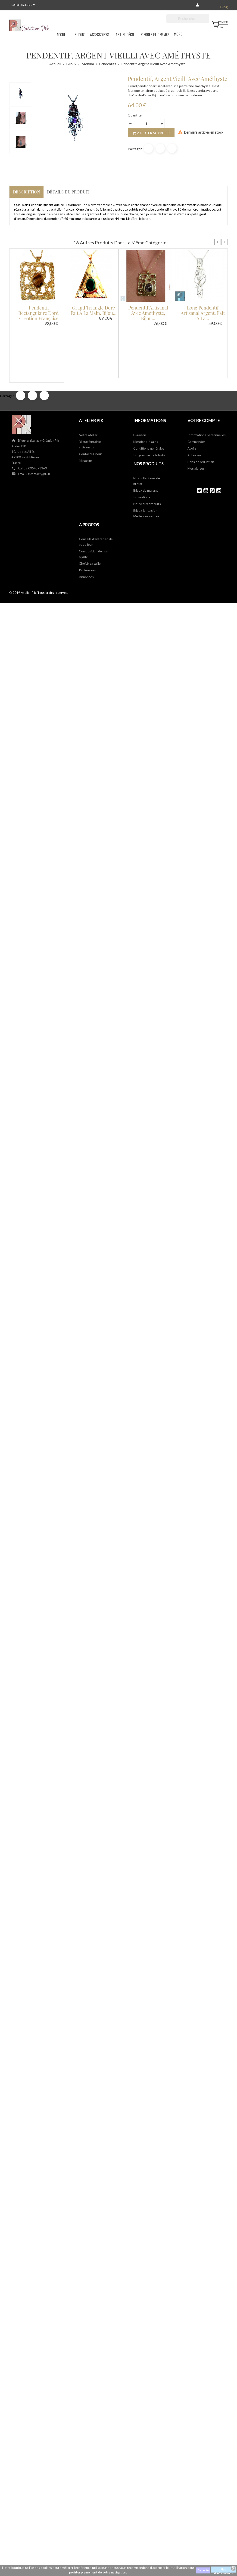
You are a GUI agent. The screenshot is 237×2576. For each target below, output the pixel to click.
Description (26, 192)
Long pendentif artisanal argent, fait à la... (203, 312)
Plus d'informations (223, 2570)
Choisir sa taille (90, 510)
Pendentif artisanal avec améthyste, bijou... (148, 312)
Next (224, 242)
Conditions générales (148, 395)
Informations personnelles (206, 381)
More (178, 34)
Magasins (86, 407)
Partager (148, 148)
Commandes (196, 388)
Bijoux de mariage (146, 437)
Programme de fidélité (149, 402)
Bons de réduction (200, 408)
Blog (224, 7)
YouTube (204, 437)
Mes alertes (196, 415)
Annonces (86, 524)
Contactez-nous (91, 400)
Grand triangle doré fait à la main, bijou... (94, 310)
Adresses (194, 402)
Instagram (217, 437)
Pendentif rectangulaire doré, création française (38, 312)
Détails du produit (68, 192)
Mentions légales (145, 388)
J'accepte (203, 2570)
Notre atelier (88, 381)
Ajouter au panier (151, 133)
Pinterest (172, 148)
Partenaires (87, 517)
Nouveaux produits (147, 450)
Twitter (197, 437)
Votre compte (203, 367)
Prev (217, 242)
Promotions (141, 444)
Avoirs (191, 395)
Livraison (139, 381)
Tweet (160, 148)
